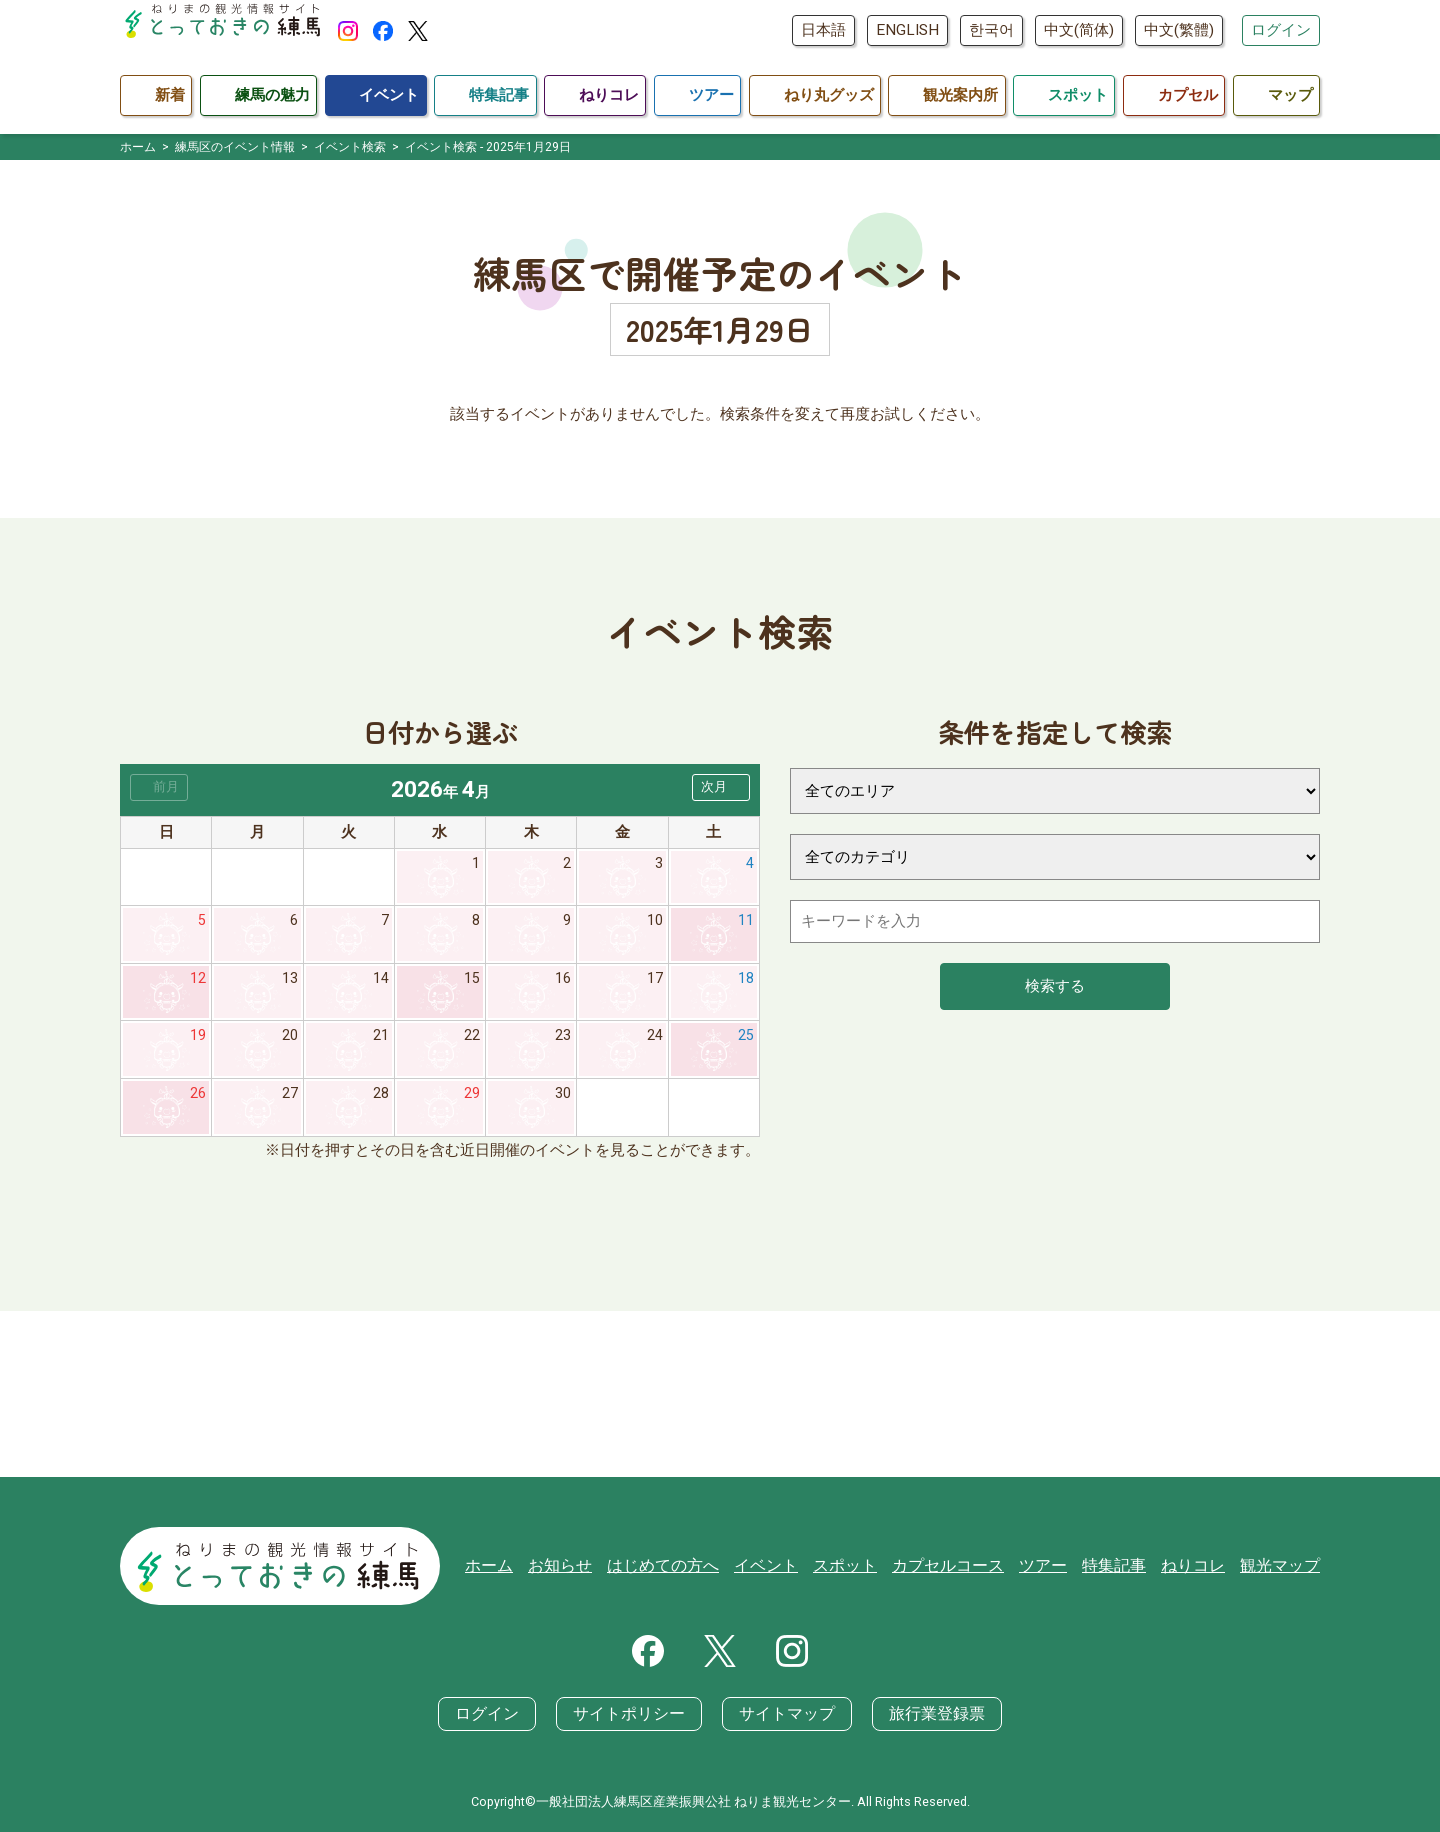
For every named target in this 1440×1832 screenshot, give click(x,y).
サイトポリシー (634, 1715)
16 (563, 982)
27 (290, 1100)
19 (198, 1041)
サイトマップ (784, 1715)
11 (746, 923)
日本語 (823, 30)
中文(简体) (1079, 30)
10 (655, 923)
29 (472, 1100)
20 (290, 1041)
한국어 (991, 30)
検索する (1055, 986)
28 (381, 1100)
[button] (721, 787)
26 (198, 1100)
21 (381, 1041)
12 (198, 982)
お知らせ (600, 1568)
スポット (870, 1568)
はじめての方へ (697, 1568)
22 (472, 1041)
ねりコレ (1200, 1568)
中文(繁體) (1179, 30)
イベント (795, 1568)
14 (381, 982)
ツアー (1057, 1568)
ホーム (532, 1568)
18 (746, 982)
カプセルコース (967, 1568)
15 (472, 982)
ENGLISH (907, 30)
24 (655, 1041)
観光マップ (1282, 1568)
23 (563, 1041)
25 (746, 1041)
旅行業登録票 (926, 1715)
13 (290, 982)
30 (563, 1100)
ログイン (1281, 30)
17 (655, 982)
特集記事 (1125, 1568)
